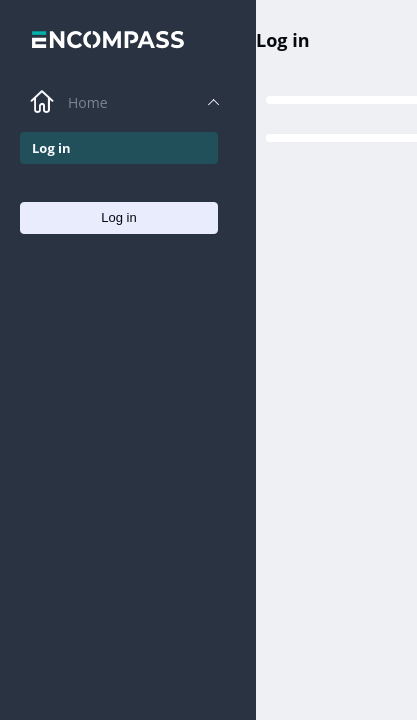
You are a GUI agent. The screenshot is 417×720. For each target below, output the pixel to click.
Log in (282, 40)
